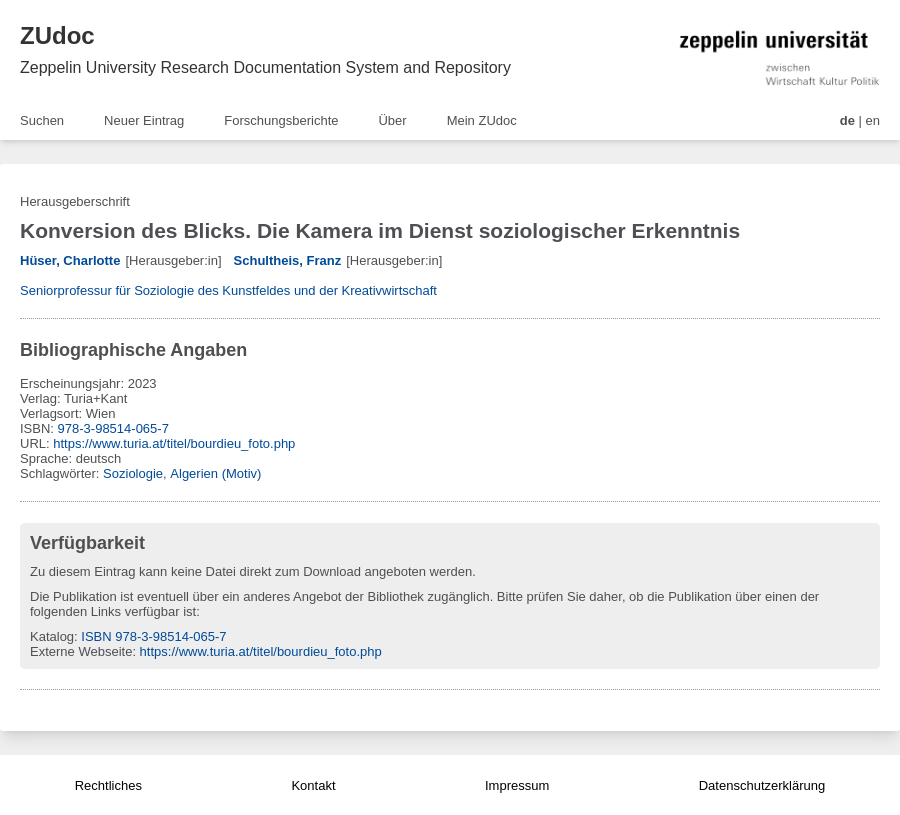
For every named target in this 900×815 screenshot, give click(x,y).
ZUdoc (57, 35)
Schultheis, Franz (288, 260)
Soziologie (133, 473)
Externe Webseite (81, 651)
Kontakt (313, 785)
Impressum (517, 785)
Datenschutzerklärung (762, 785)
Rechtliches (108, 785)
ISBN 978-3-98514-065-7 (153, 636)
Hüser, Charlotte (70, 260)
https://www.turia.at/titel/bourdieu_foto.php (174, 443)
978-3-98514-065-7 (113, 428)
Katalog (52, 636)
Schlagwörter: (61, 473)
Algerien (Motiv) (215, 473)
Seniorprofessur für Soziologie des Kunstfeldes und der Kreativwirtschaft (228, 290)
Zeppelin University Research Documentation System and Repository (265, 67)
